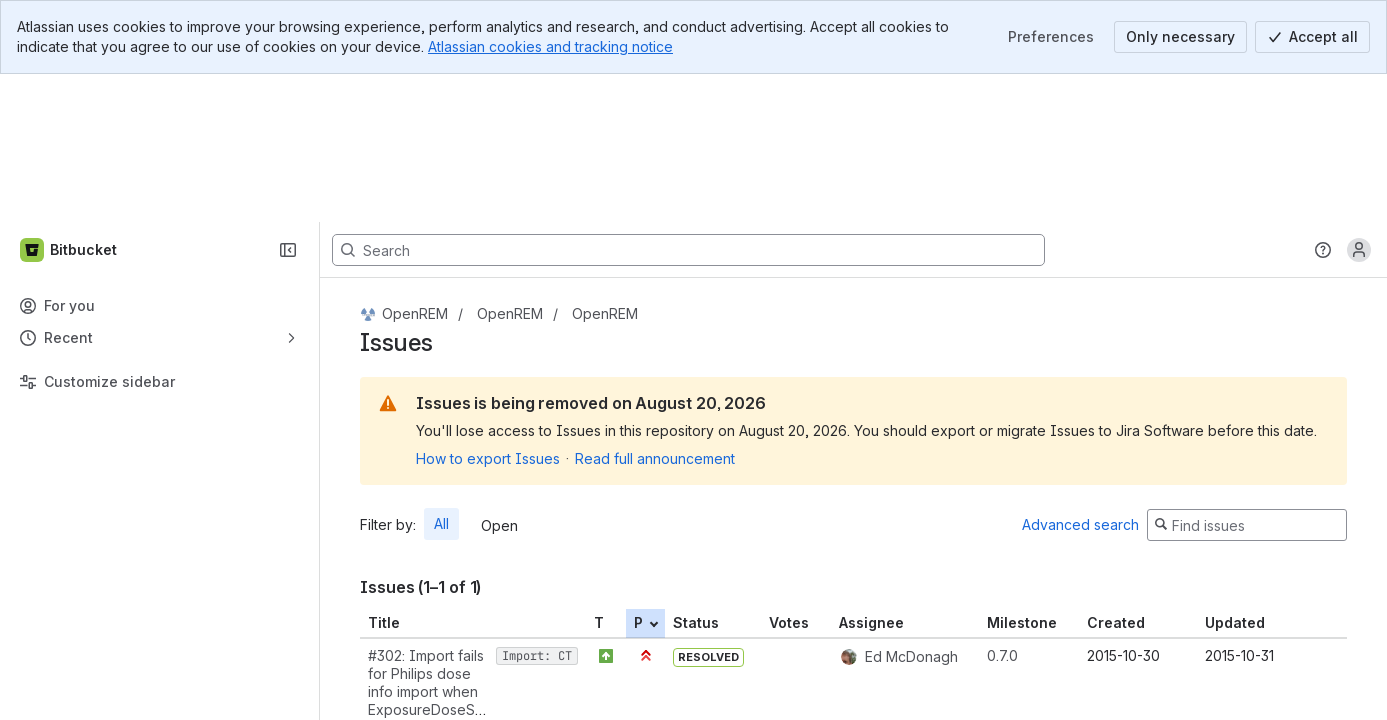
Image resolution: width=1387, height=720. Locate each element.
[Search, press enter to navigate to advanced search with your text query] (688, 102)
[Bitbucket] (69, 102)
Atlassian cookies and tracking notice (550, 46)
